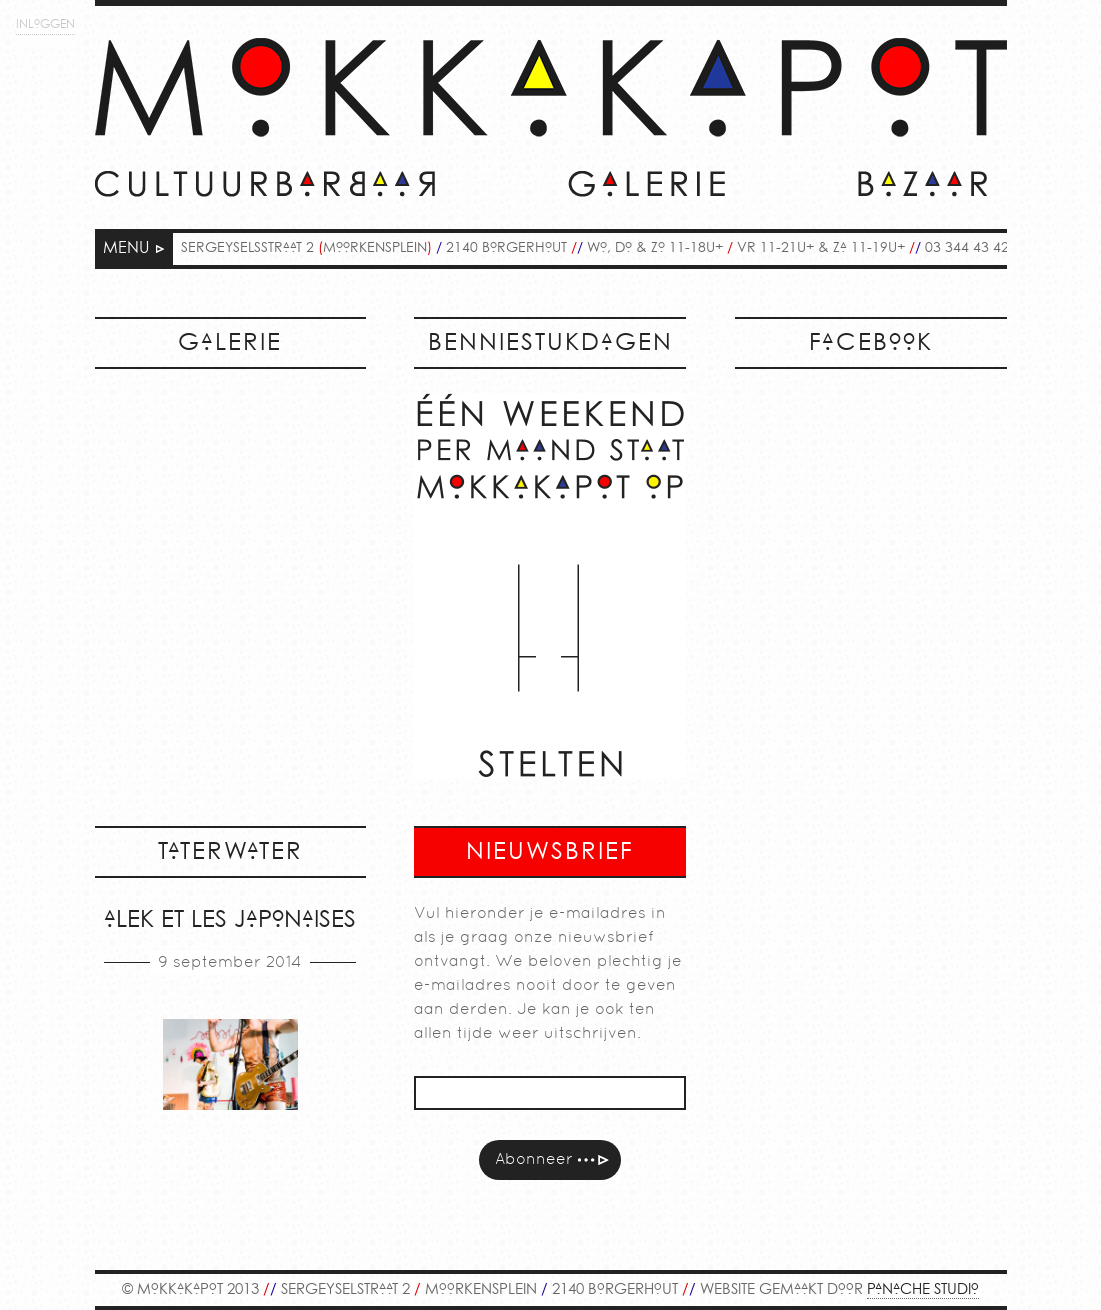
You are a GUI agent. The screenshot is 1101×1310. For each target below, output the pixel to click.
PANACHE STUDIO (923, 1290)
